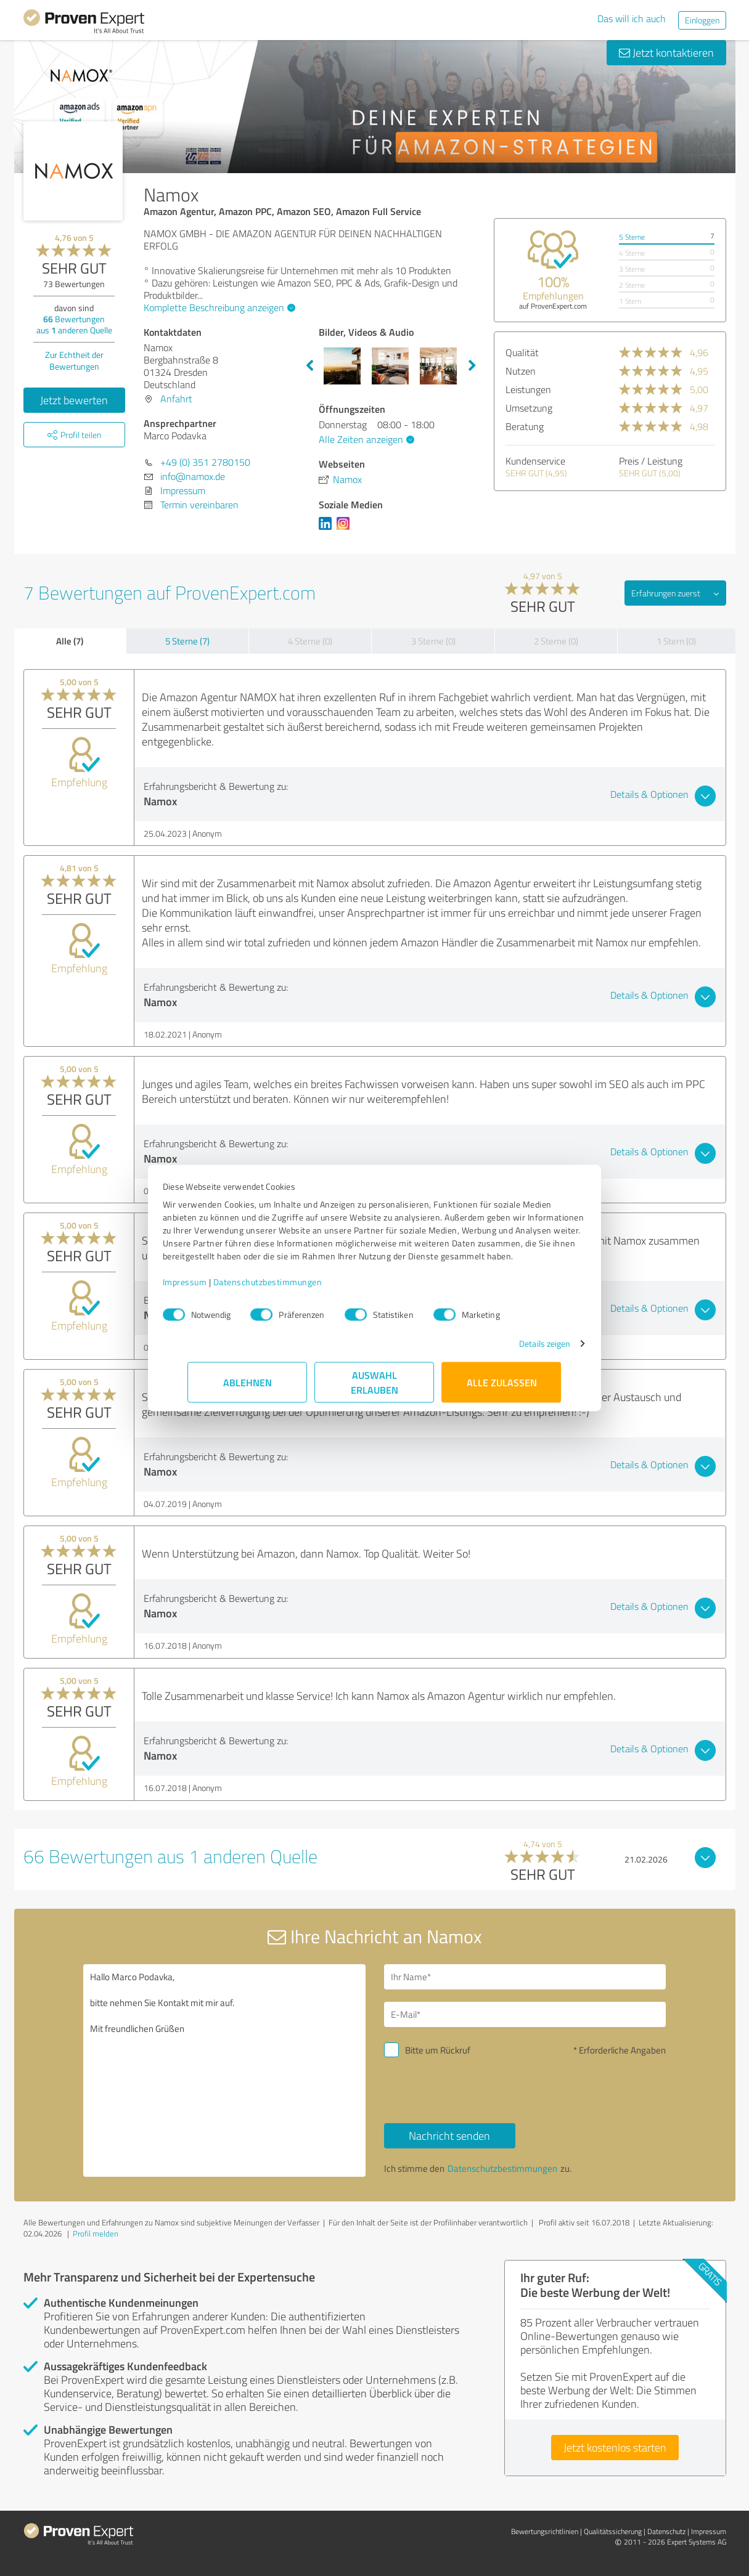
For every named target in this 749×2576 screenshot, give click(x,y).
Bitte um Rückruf (437, 2050)
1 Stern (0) (676, 641)
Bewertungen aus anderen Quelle (74, 324)
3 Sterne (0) (433, 641)
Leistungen (528, 389)
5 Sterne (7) (187, 641)
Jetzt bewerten (74, 399)
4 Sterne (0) (310, 641)
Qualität (522, 352)
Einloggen (702, 20)
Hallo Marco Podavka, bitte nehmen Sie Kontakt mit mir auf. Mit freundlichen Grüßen (224, 2070)
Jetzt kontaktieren (666, 52)
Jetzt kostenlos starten (614, 2447)
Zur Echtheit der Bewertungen (74, 360)
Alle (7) (69, 641)
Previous (309, 366)
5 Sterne (632, 237)
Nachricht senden (449, 2135)
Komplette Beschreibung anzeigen (218, 307)
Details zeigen (519, 1349)
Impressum (210, 1288)
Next (472, 366)
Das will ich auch (631, 18)
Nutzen (520, 371)
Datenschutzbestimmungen (293, 1288)
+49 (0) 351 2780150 (205, 462)
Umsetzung (528, 408)
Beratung (524, 426)
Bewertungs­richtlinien (544, 2531)
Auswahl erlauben (374, 1388)
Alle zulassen (502, 1388)
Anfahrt (176, 398)
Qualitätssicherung (613, 2531)
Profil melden (95, 2233)
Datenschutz (666, 2531)
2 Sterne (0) (556, 641)
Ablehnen (247, 1388)
